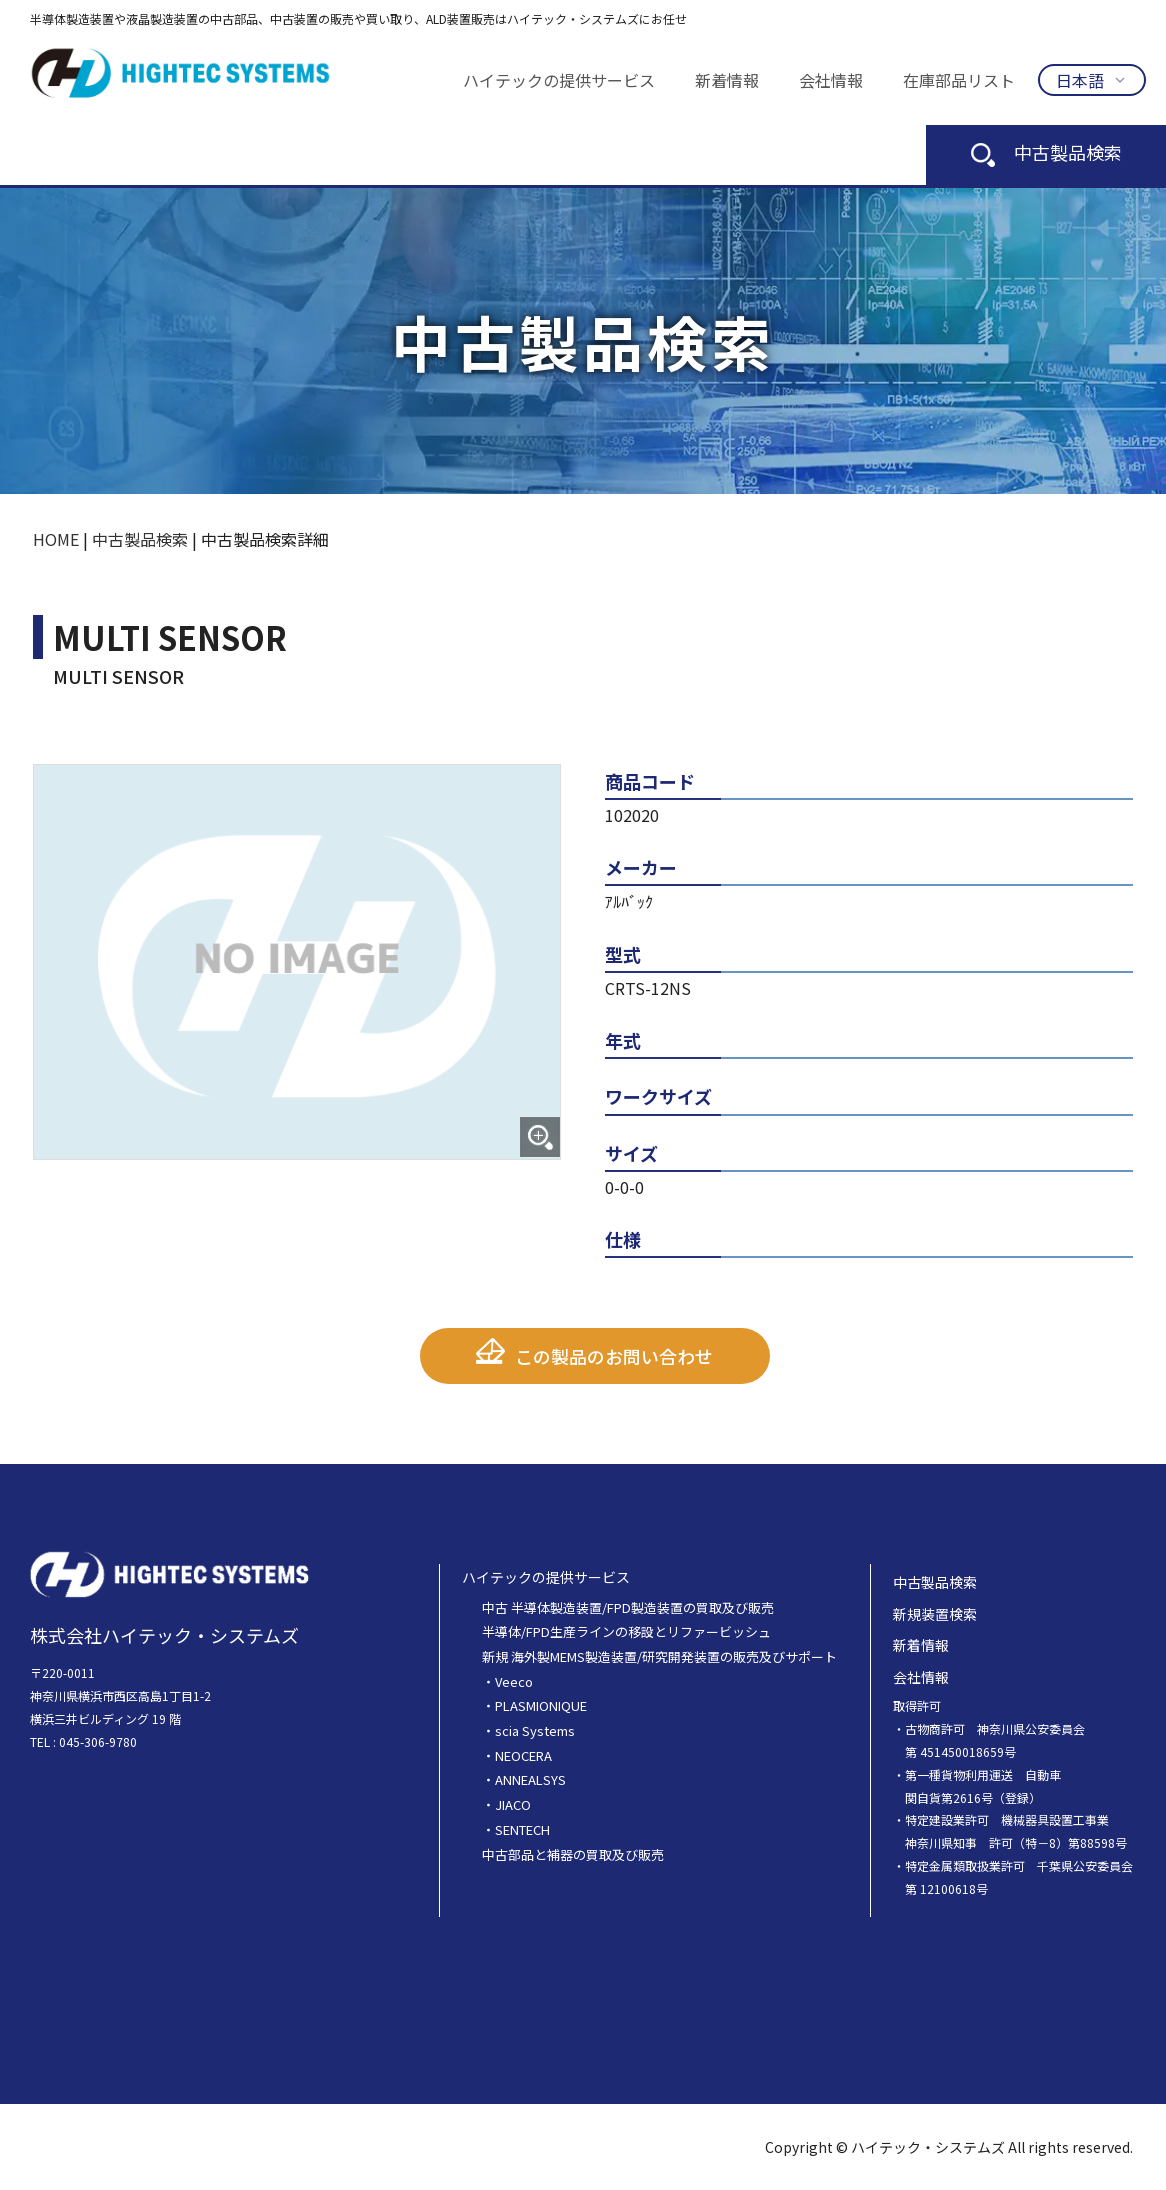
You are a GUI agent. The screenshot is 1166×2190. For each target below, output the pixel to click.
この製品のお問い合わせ (614, 1356)
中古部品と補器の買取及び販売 (573, 1853)
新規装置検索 (935, 1613)
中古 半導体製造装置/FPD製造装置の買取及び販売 (628, 1606)
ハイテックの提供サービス (559, 80)
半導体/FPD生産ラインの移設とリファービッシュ (626, 1631)
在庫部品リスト (959, 80)
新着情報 (727, 80)
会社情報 (831, 80)
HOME (56, 539)
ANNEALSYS (530, 1779)
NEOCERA (523, 1754)
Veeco (514, 1680)
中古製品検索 (1046, 152)
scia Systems (535, 1730)
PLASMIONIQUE (541, 1705)
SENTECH (522, 1828)
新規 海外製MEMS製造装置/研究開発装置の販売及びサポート (659, 1656)
